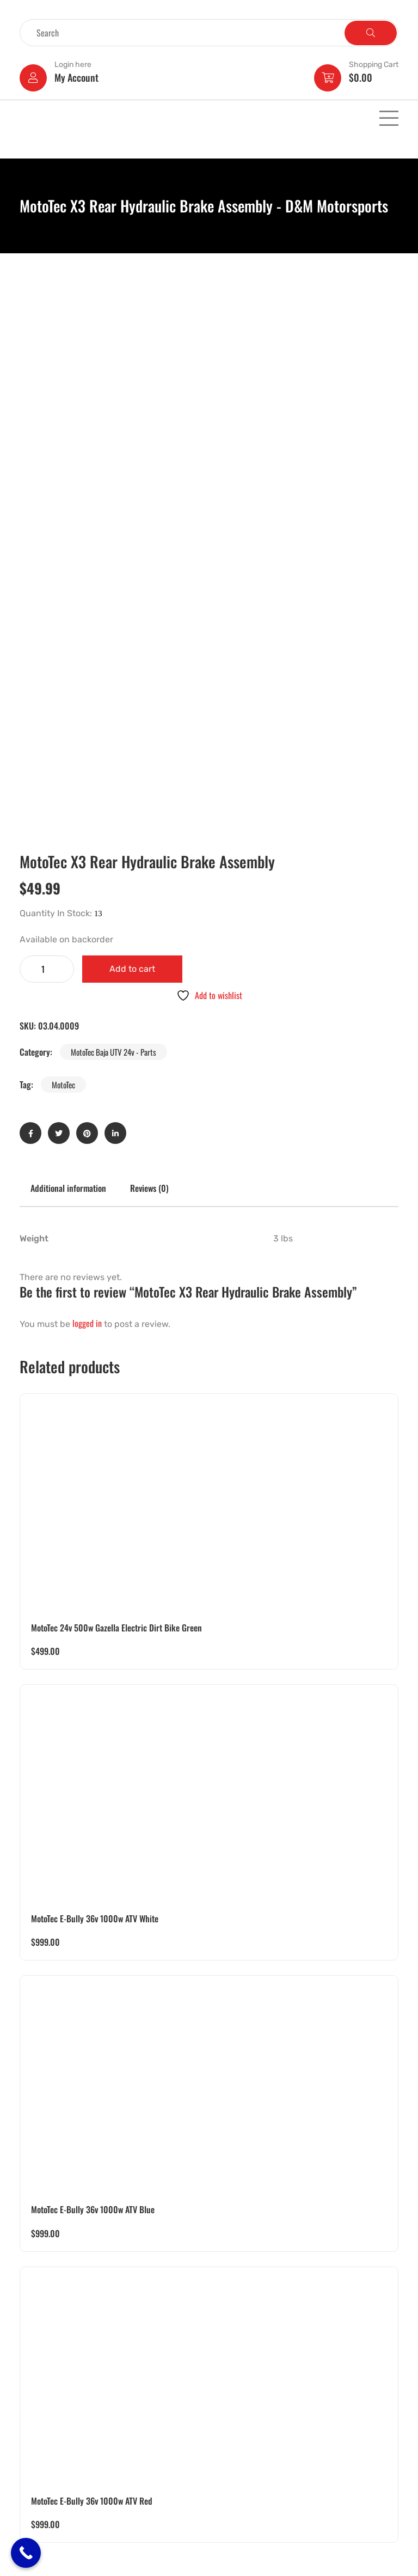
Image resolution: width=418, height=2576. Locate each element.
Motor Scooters (47, 2449)
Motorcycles (42, 2463)
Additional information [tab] (68, 674)
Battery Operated (50, 2392)
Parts (31, 2477)
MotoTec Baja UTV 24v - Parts (113, 538)
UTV (29, 2364)
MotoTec (63, 571)
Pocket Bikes (44, 2406)
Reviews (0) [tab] (149, 674)
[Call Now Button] (26, 2553)
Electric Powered (50, 2349)
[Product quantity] (47, 455)
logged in (87, 809)
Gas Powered (43, 2378)
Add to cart (132, 455)
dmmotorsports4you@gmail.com (266, 2421)
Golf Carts (39, 2420)
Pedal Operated (47, 2434)
